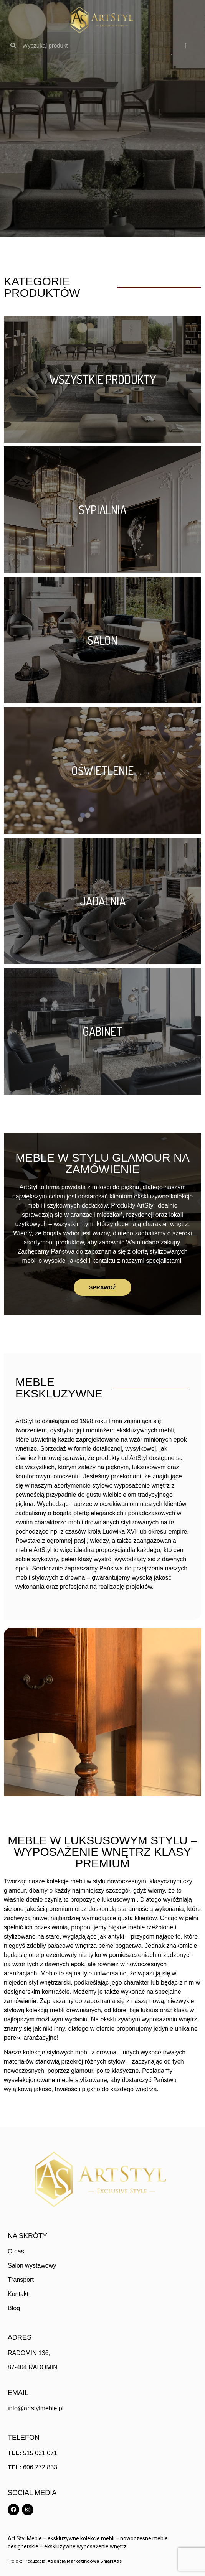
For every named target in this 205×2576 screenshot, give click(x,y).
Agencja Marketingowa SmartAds (85, 2561)
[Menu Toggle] (186, 45)
